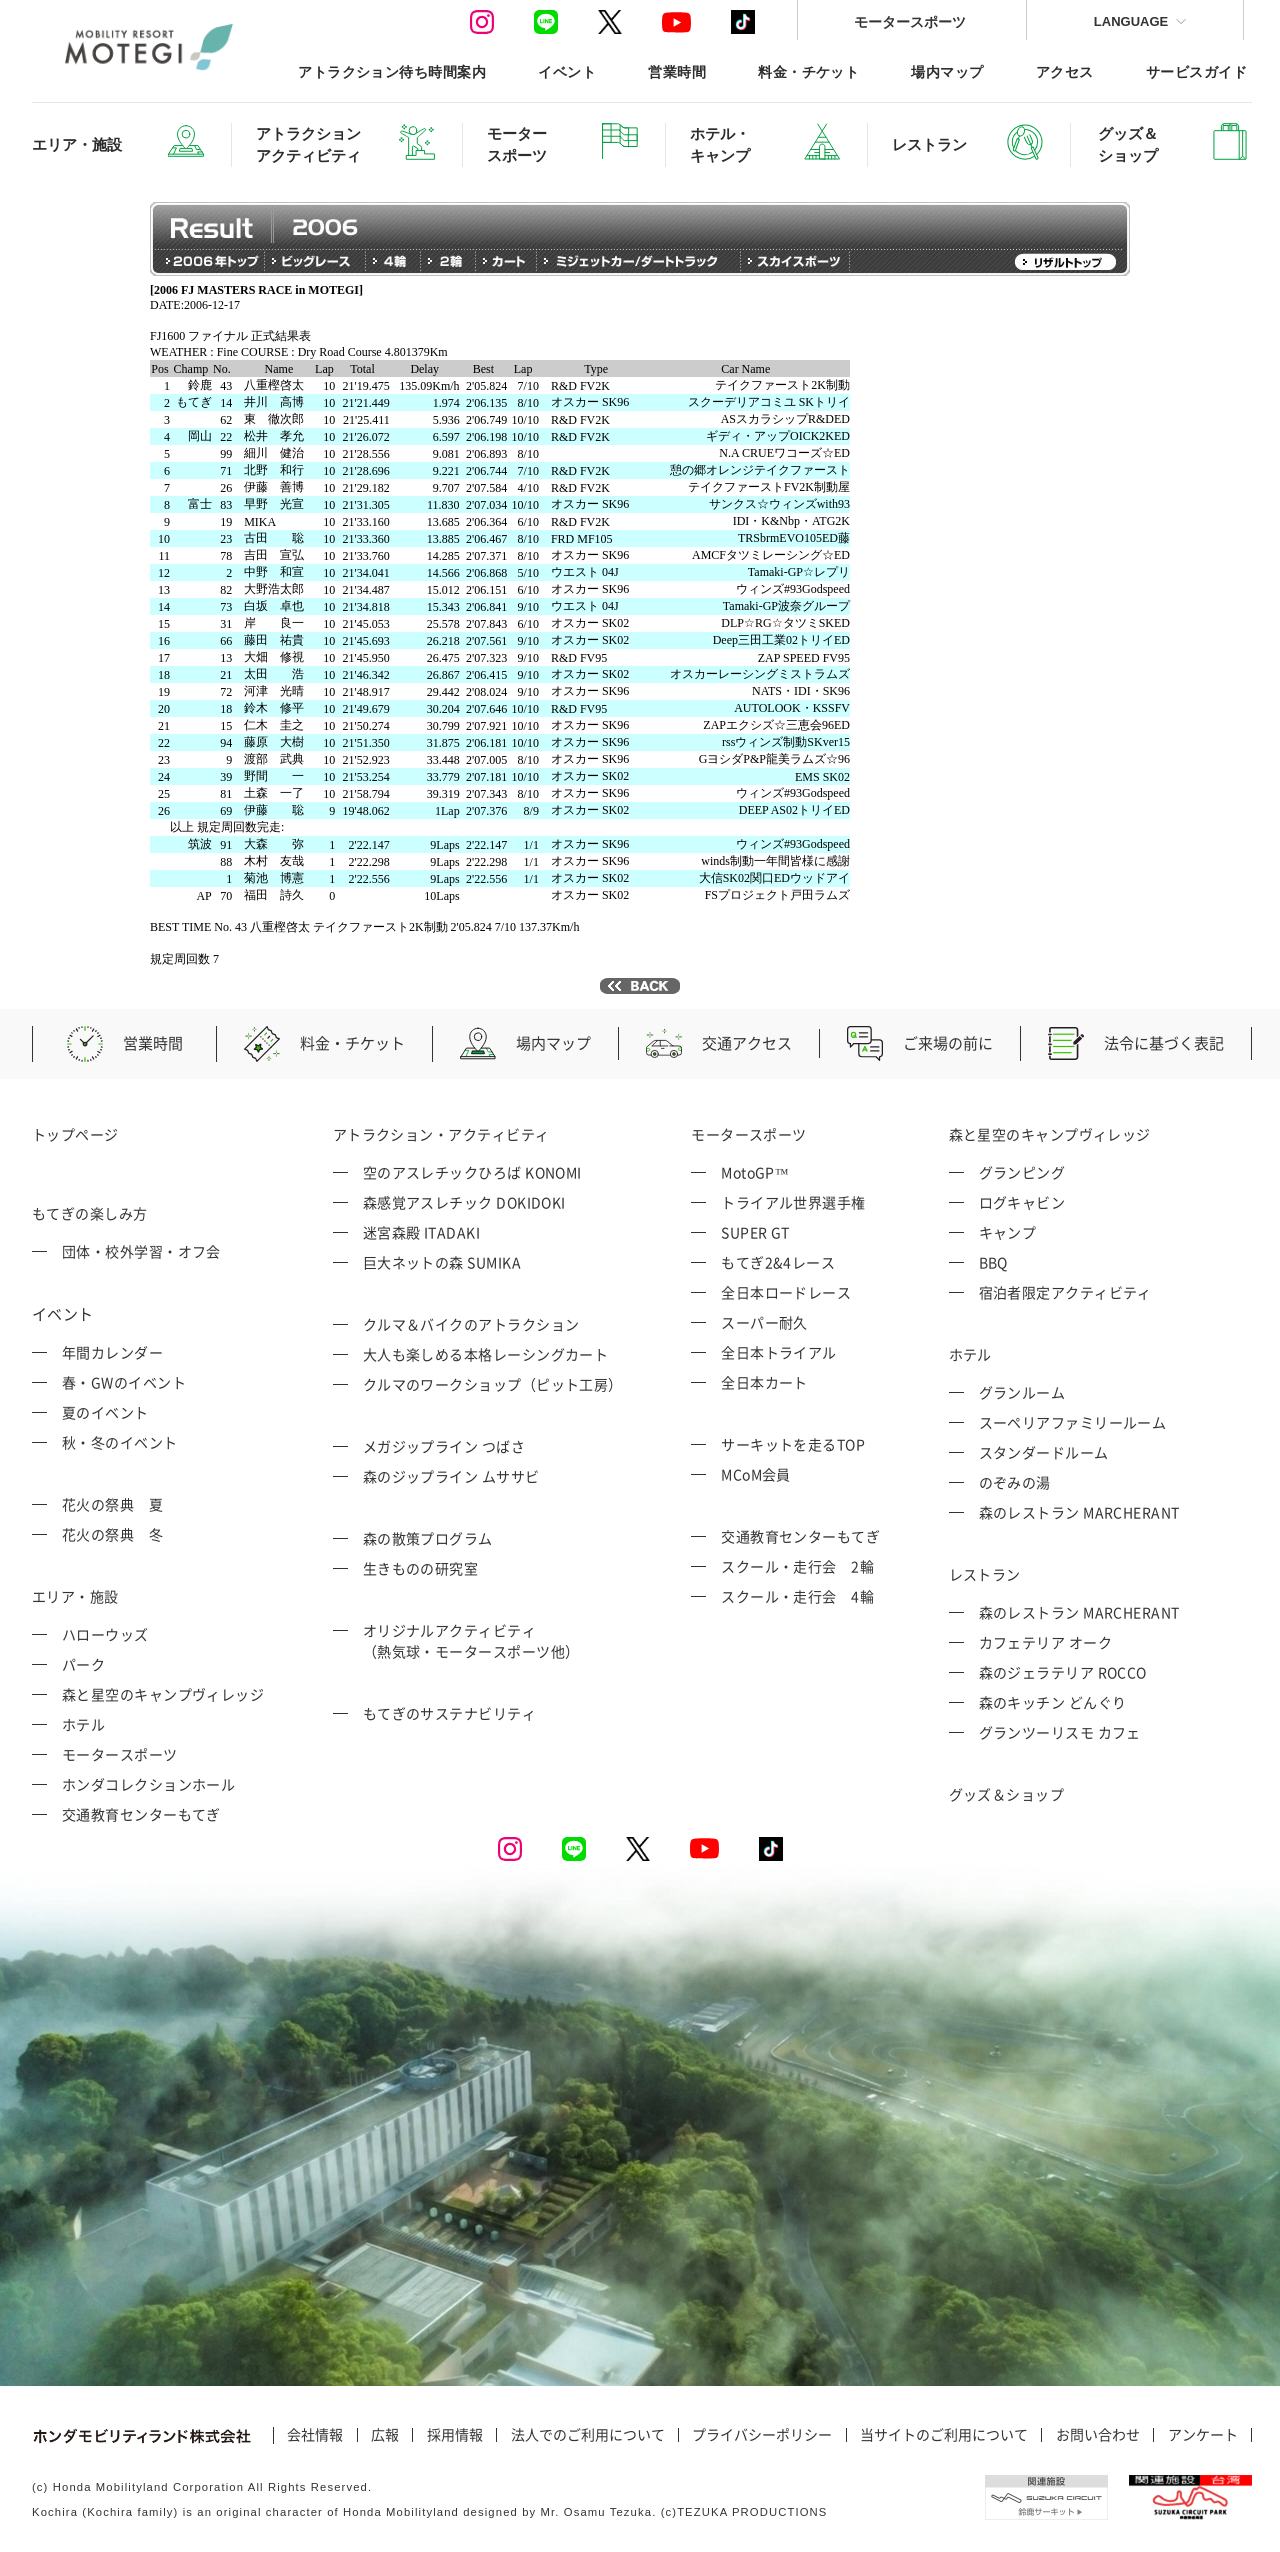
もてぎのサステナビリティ (449, 1713)
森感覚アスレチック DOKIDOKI (464, 1202)
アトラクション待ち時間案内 (392, 71)
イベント (567, 71)
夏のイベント (105, 1412)
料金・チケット (808, 71)
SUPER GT (755, 1232)
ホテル (83, 1724)
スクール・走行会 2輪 (797, 1566)
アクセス (1065, 71)
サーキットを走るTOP (793, 1444)
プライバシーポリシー (762, 2435)
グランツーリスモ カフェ (1060, 1732)
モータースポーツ (910, 21)
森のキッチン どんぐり (1053, 1702)
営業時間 (677, 71)
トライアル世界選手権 (793, 1202)
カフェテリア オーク (1046, 1642)
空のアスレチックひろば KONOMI (472, 1172)
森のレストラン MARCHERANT (1079, 1512)
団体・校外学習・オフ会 (141, 1251)
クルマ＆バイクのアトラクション (471, 1324)
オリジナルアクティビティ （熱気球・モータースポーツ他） (471, 1640)
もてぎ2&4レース (778, 1262)
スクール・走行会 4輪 (797, 1596)
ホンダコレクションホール (148, 1784)
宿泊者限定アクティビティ (1065, 1292)
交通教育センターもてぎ (141, 1814)
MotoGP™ (755, 1172)
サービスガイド (1196, 71)
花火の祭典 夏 (112, 1504)
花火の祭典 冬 (112, 1534)
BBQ (993, 1262)
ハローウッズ (105, 1634)
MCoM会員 (756, 1474)
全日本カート (764, 1382)
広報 (385, 2435)
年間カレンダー (112, 1352)
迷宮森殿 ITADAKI (421, 1232)
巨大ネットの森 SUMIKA (442, 1262)
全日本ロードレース (786, 1292)
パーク (83, 1664)
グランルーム (1022, 1392)
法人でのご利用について (588, 2435)
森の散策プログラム (428, 1538)
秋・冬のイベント (120, 1442)
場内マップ (947, 71)
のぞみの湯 (1015, 1482)
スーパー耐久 (764, 1322)
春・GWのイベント (124, 1382)
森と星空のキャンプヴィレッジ (163, 1694)
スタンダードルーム (1044, 1452)
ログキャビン (1022, 1202)
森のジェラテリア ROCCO (1063, 1672)
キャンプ (1008, 1232)
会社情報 (315, 2435)
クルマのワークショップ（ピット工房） (493, 1384)
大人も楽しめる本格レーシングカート (486, 1354)
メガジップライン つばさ (444, 1446)
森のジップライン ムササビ (451, 1476)
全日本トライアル (779, 1352)
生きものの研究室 (421, 1568)
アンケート (1203, 2435)
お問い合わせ (1098, 2435)
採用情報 (455, 2435)
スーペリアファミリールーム (1073, 1422)
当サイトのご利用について (944, 2435)
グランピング (1022, 1172)
